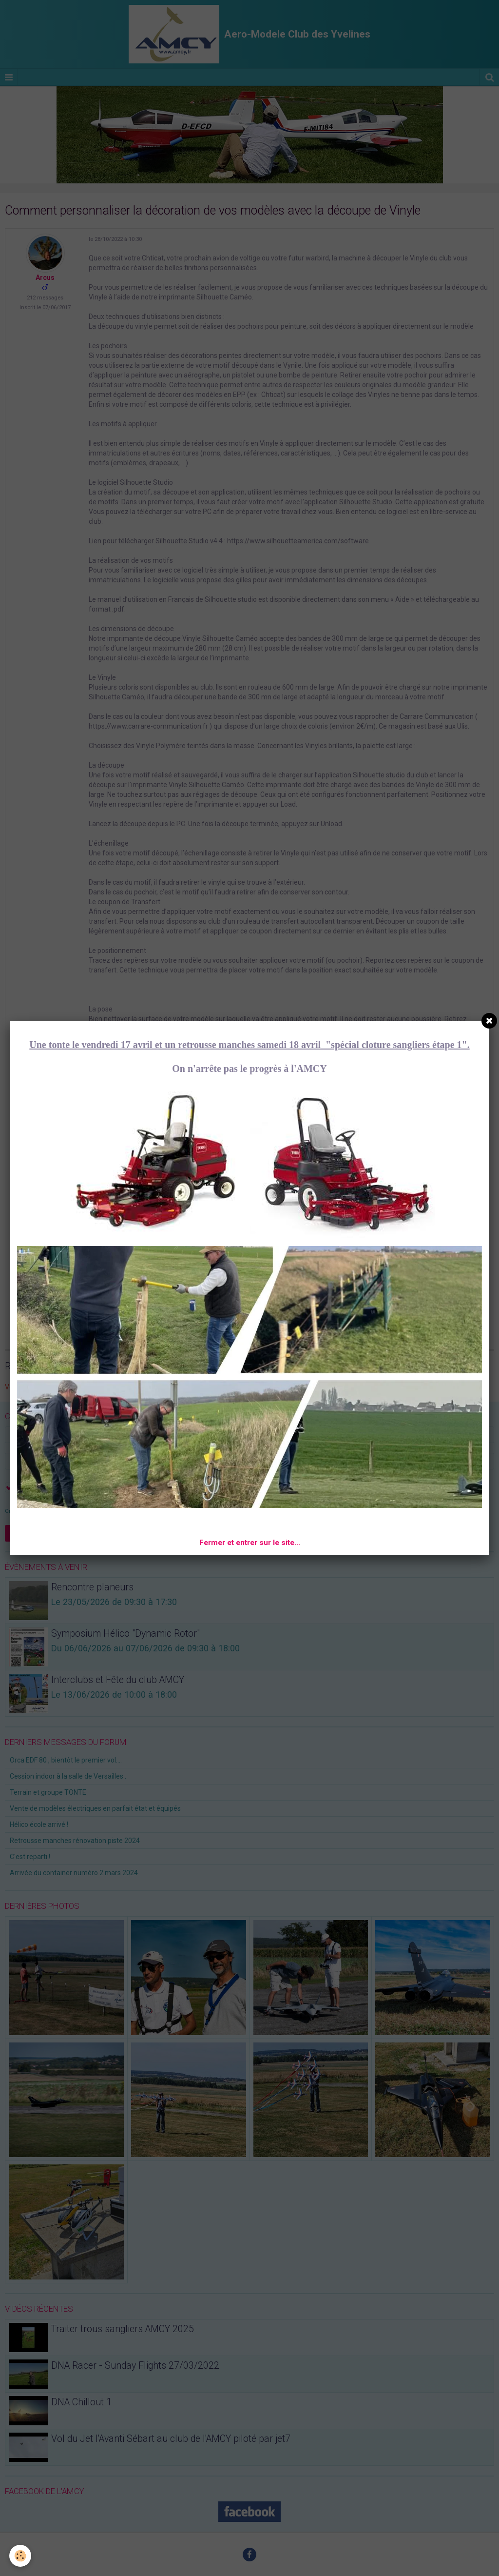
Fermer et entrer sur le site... (249, 1542)
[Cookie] (21, 2556)
